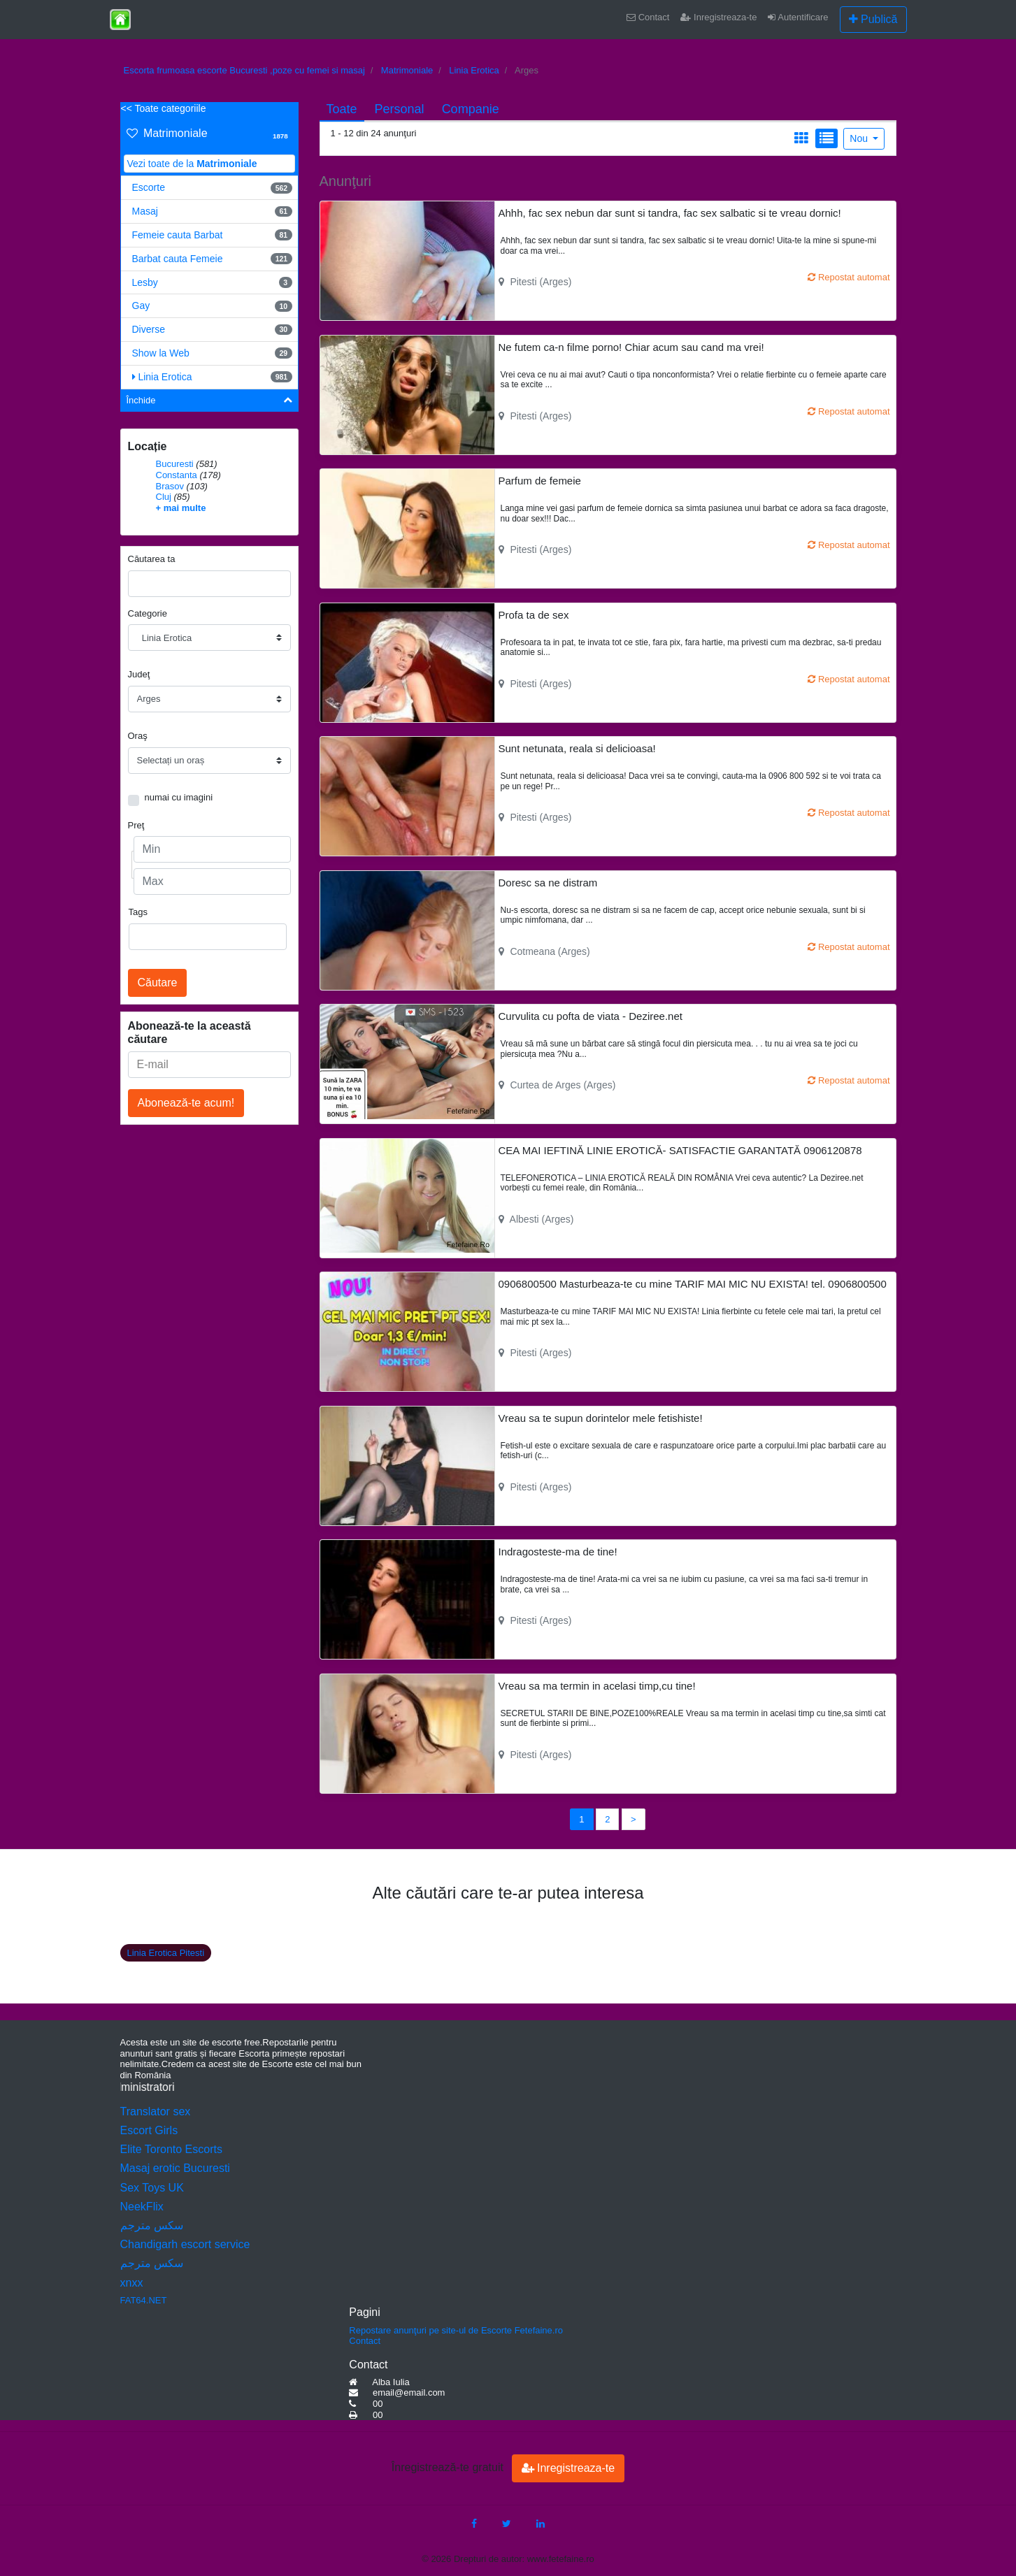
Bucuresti (175, 464)
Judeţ (139, 674)
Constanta (176, 475)
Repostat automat (848, 277)
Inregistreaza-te (718, 17)
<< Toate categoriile (163, 108)
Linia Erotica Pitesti (166, 1953)
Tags (138, 912)
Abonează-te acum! (186, 1103)
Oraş (138, 736)
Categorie (147, 613)
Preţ (136, 825)
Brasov (170, 486)
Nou (860, 138)
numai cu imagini (179, 797)
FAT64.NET (143, 2300)
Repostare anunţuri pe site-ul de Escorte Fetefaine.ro (456, 2330)
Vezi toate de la (192, 163)
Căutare (158, 982)
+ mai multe (181, 508)
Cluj (163, 496)
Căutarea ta (152, 559)
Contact (648, 17)
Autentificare (798, 17)
